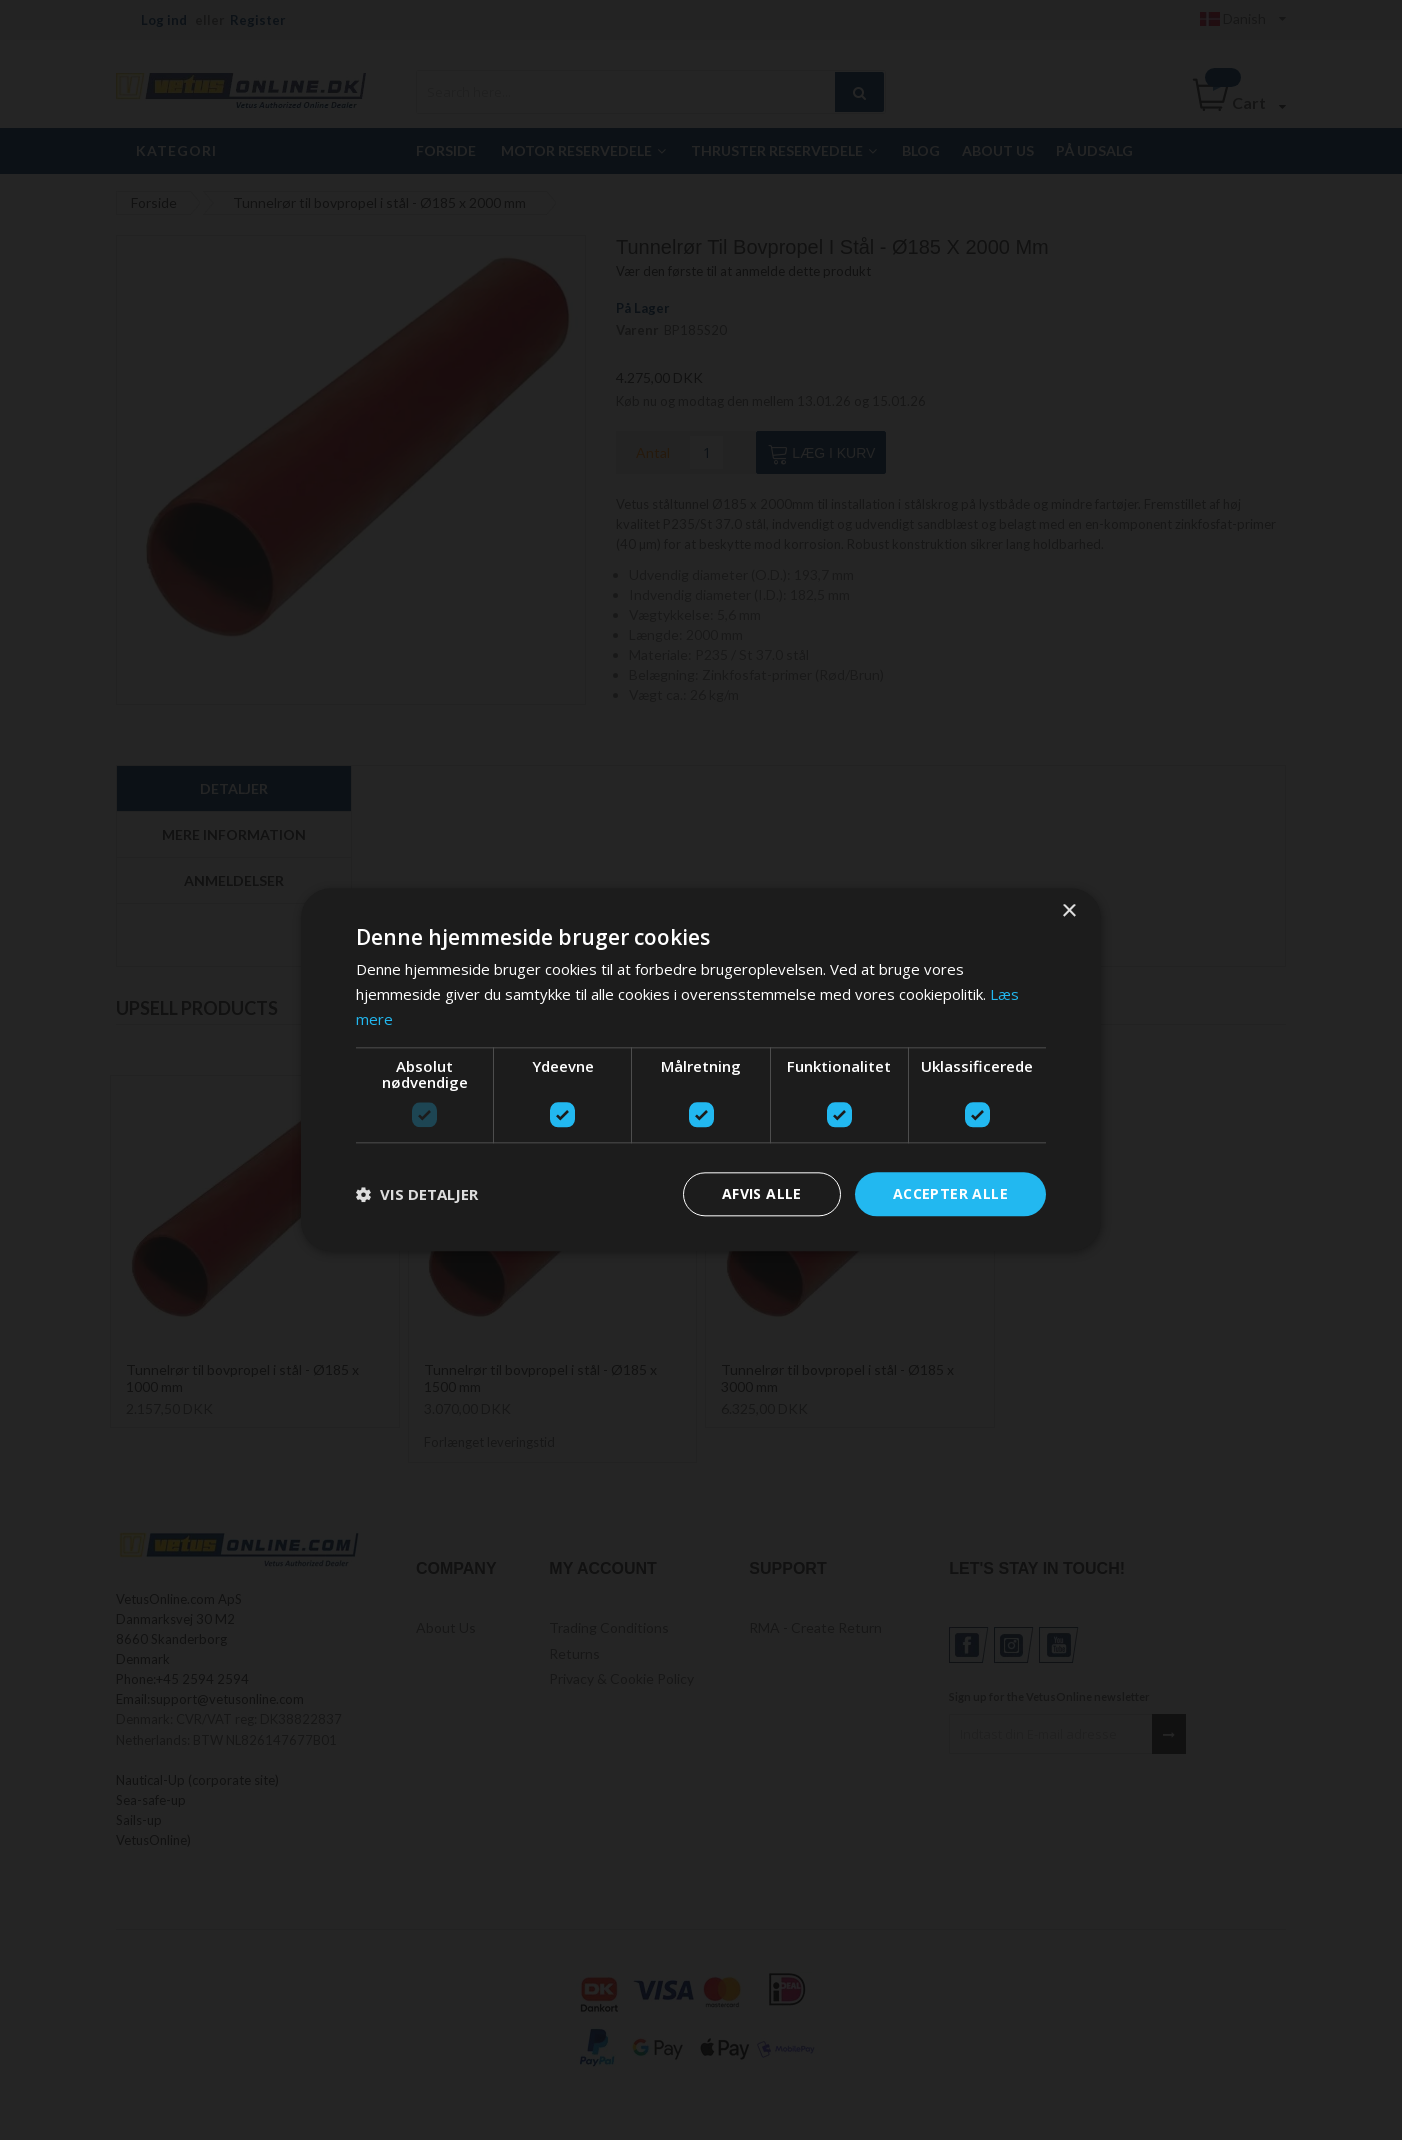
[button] (417, 1194)
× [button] (1068, 911)
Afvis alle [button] (762, 1193)
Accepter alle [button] (950, 1193)
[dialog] (701, 1070)
